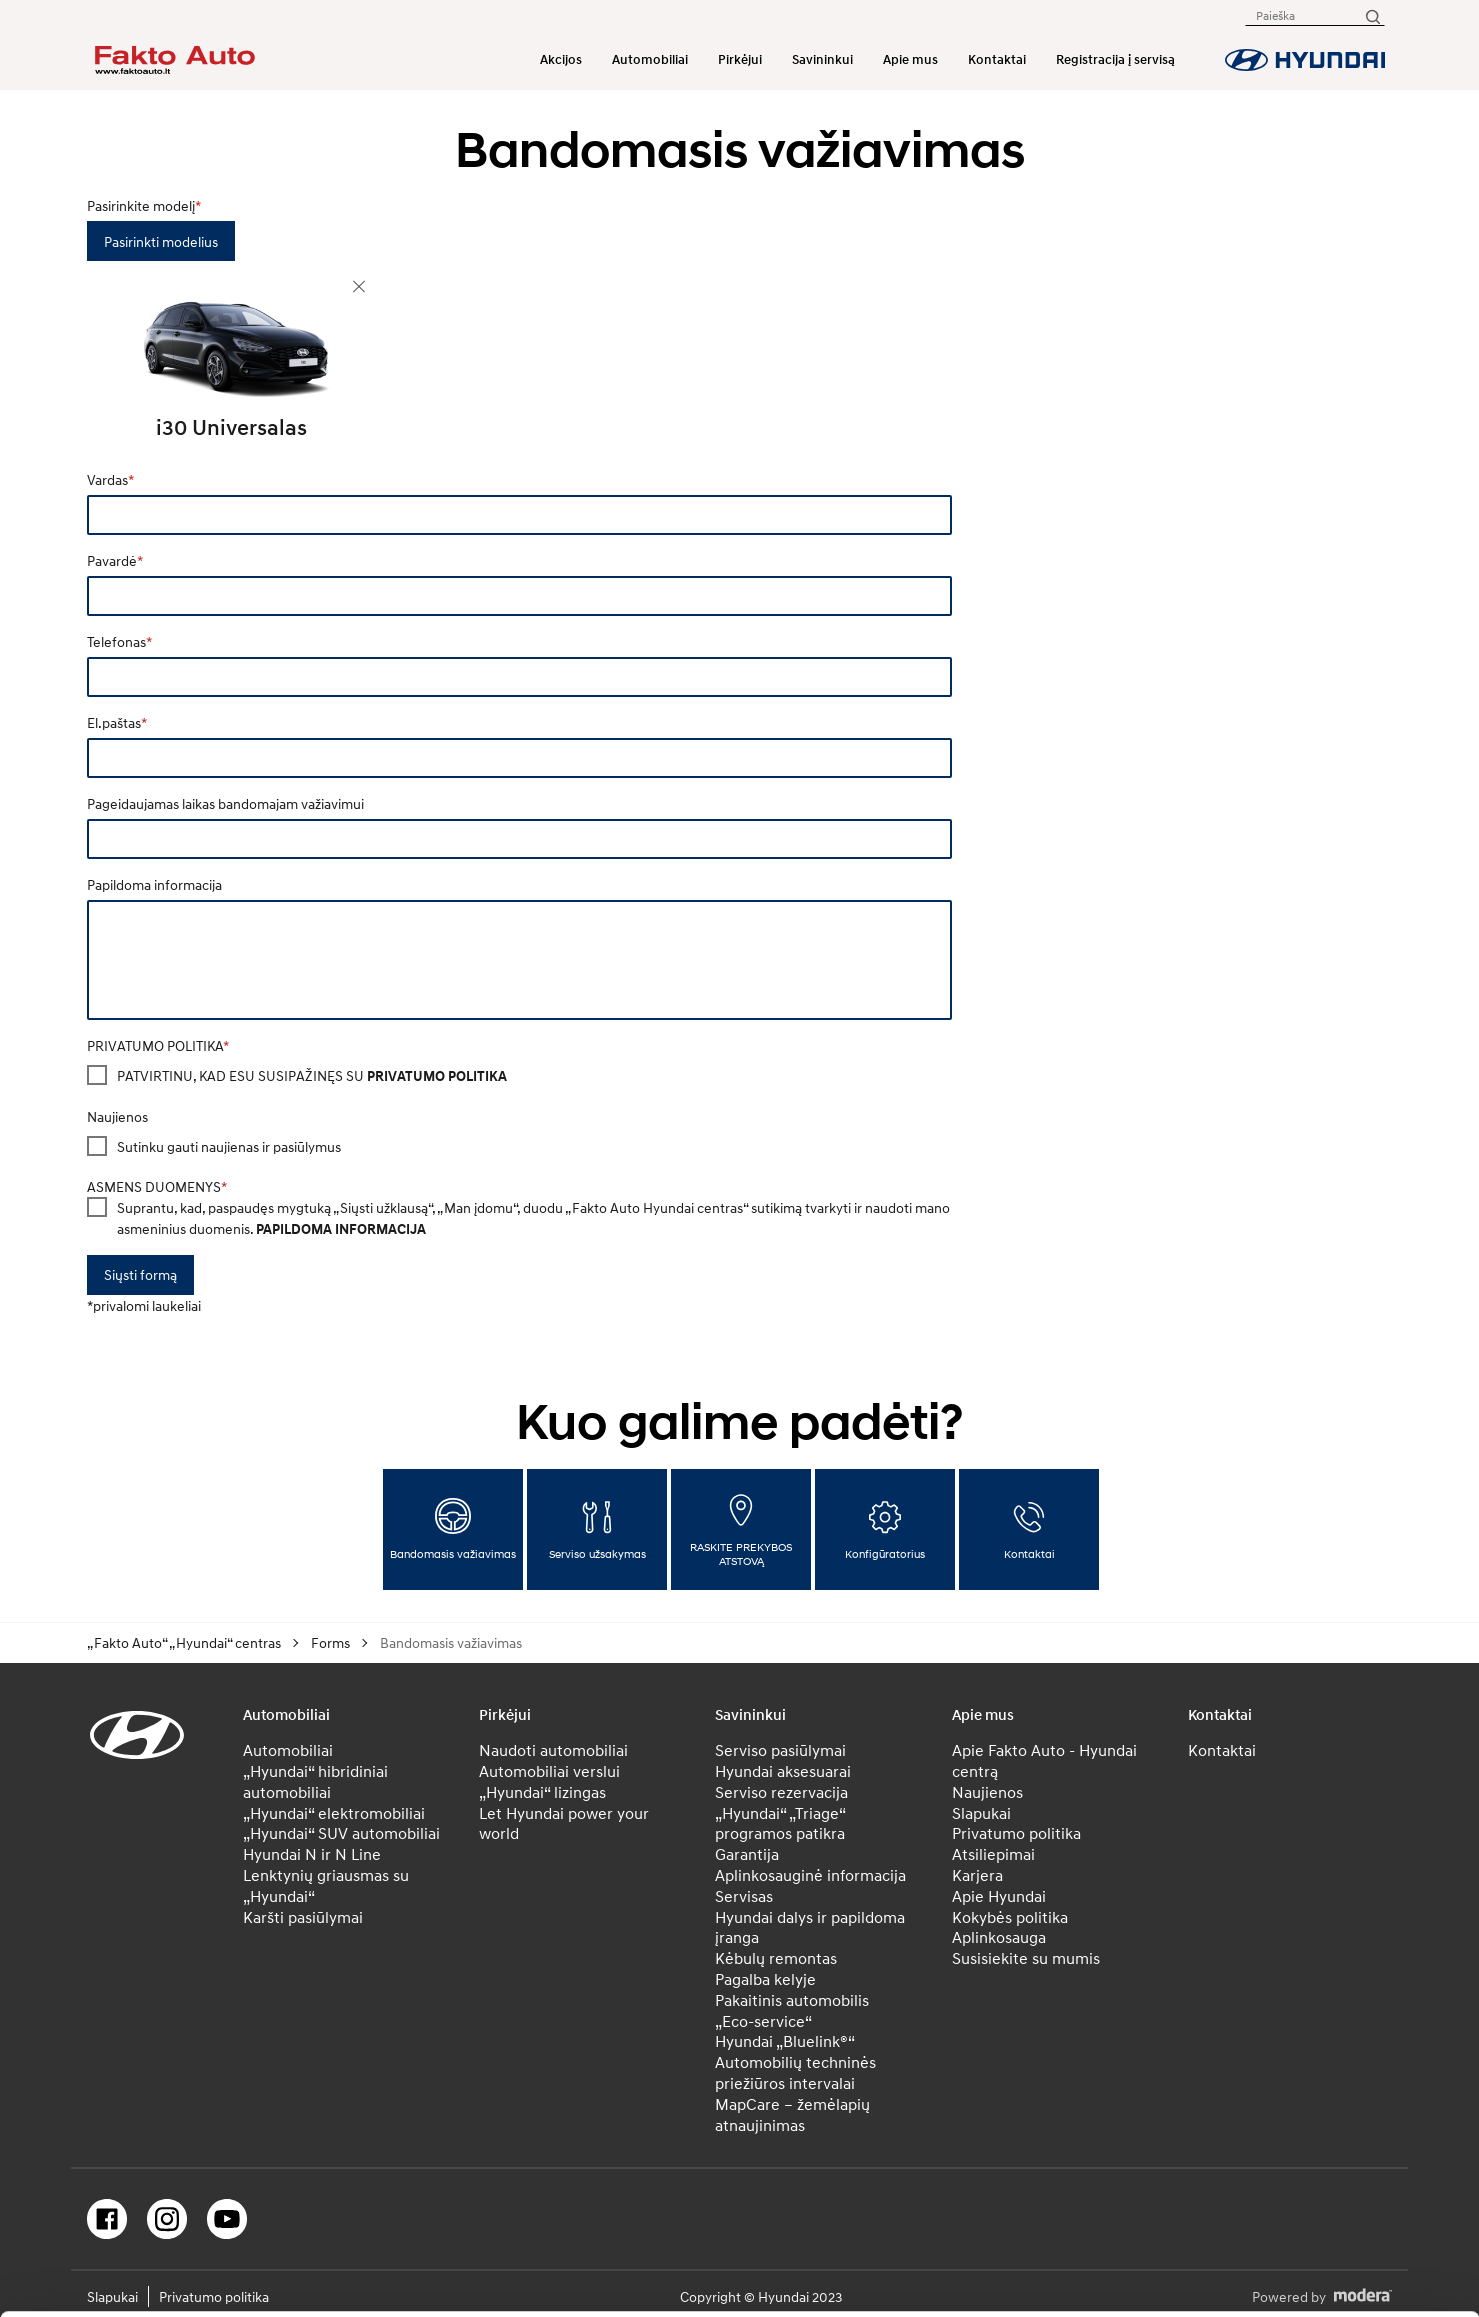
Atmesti (1311, 2190)
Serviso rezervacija (781, 1792)
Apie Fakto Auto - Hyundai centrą (1044, 1760)
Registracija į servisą (1115, 59)
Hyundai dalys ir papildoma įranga (810, 1927)
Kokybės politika (1010, 1917)
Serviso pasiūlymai (780, 1750)
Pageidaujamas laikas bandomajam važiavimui (225, 803)
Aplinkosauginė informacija (810, 1875)
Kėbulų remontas (776, 1958)
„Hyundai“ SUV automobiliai (341, 1833)
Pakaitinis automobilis (792, 2000)
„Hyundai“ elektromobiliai (334, 1813)
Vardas (107, 479)
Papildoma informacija (154, 884)
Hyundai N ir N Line (312, 1854)
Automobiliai (650, 59)
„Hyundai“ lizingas (542, 1792)
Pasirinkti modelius (161, 241)
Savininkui (822, 59)
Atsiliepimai (993, 1854)
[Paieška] (1372, 15)
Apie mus (910, 59)
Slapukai (981, 1813)
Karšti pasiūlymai (303, 1917)
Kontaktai (997, 59)
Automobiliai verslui (549, 1771)
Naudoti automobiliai (553, 1750)
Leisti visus (1312, 2064)
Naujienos (117, 1116)
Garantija (747, 1854)
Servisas (744, 1896)
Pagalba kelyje (765, 1979)
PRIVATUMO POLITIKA (155, 1045)
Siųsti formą (140, 1274)
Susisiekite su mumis (1026, 1958)
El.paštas (114, 722)
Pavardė (112, 560)
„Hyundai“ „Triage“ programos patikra (780, 1823)
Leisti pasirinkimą (1312, 2127)
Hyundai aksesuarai (783, 1771)
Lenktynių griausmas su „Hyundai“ (326, 1885)
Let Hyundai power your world (564, 1823)
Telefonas (116, 641)
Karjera (977, 1875)
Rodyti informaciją (989, 2279)
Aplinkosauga (999, 1937)
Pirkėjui (740, 59)
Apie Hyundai (999, 1896)
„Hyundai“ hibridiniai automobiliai (315, 1781)
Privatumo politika (1016, 1833)
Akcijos (561, 59)
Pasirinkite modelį (141, 205)
